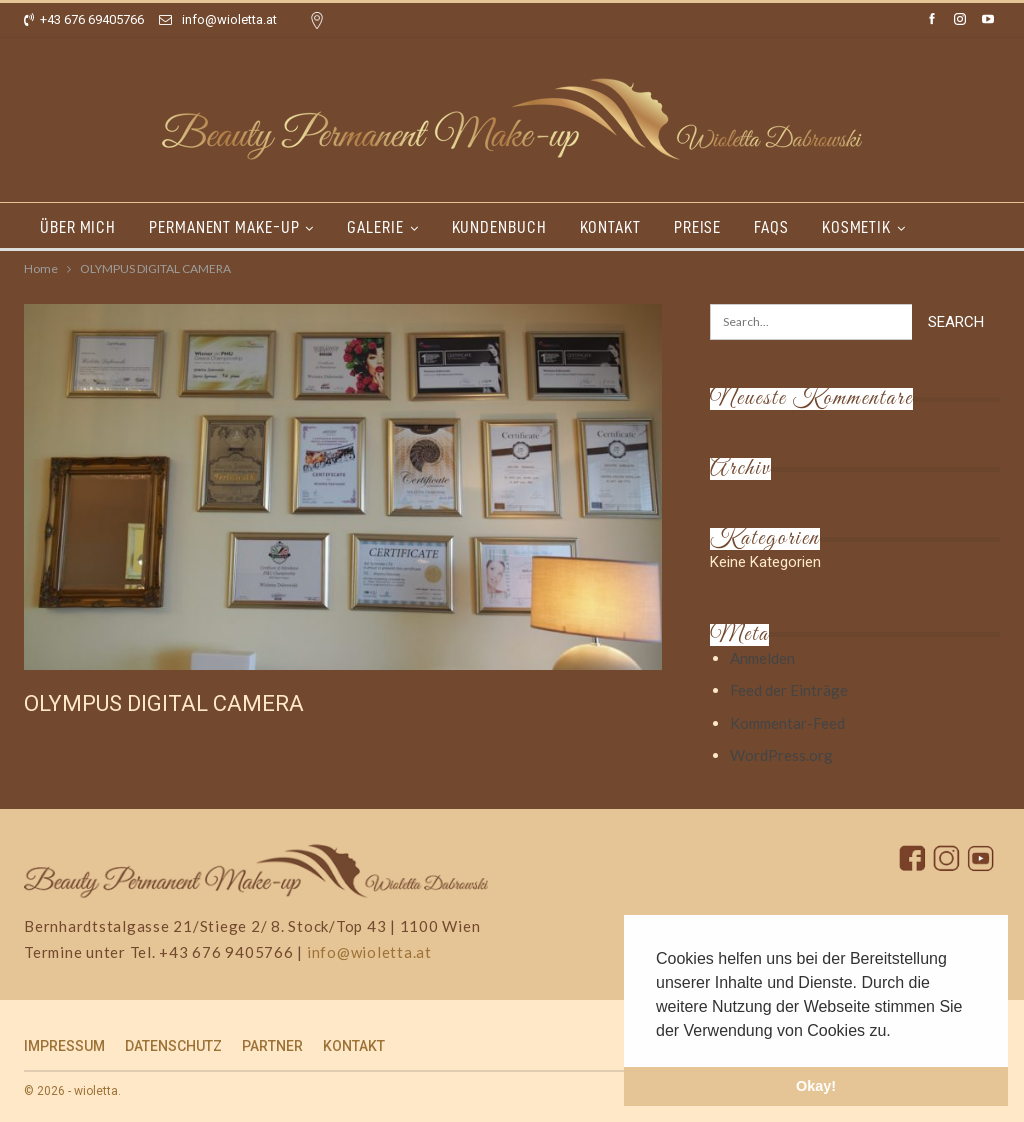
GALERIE (375, 227)
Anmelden (762, 658)
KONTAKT (610, 227)
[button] (898, 1032)
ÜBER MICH (78, 227)
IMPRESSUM (64, 1046)
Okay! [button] (816, 1086)
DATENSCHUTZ (173, 1046)
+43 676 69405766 (84, 19)
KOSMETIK (856, 227)
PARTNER (272, 1046)
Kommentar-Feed (787, 723)
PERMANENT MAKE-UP (224, 227)
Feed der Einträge (789, 690)
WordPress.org (781, 755)
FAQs (771, 227)
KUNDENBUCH (499, 227)
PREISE (697, 227)
